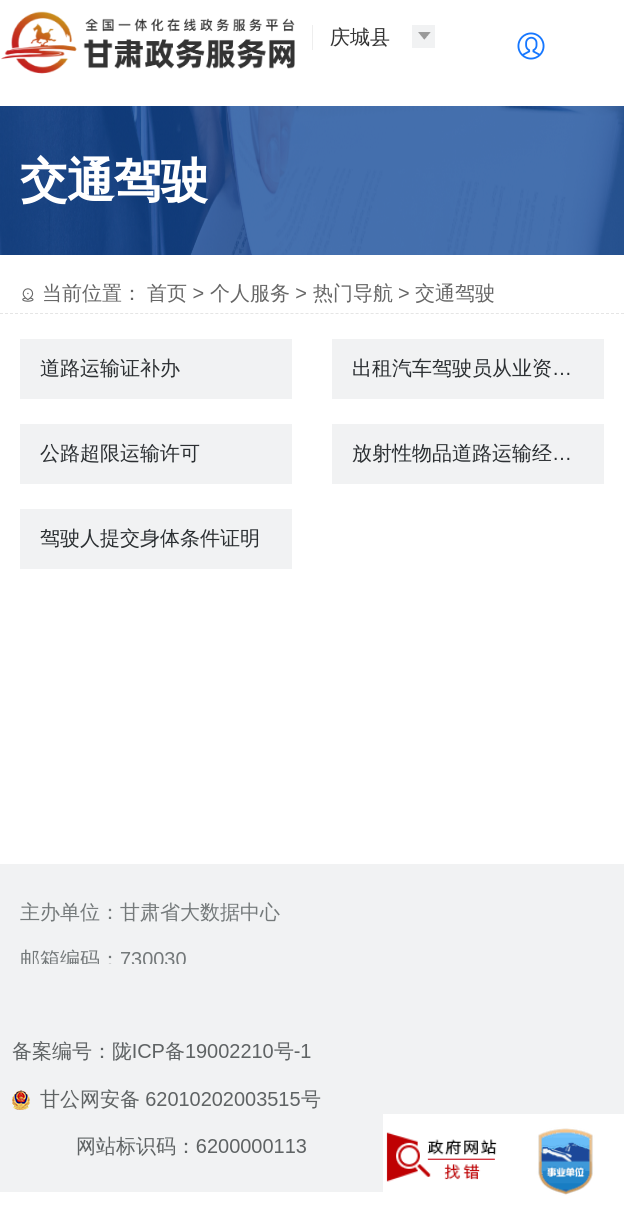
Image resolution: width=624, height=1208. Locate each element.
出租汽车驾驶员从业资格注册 (478, 368)
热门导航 (353, 293)
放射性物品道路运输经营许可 (478, 453)
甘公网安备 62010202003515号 (166, 1099)
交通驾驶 (455, 293)
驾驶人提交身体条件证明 (150, 538)
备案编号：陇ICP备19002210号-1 (162, 1051)
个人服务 (250, 293)
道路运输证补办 (110, 368)
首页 (167, 293)
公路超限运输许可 (120, 453)
